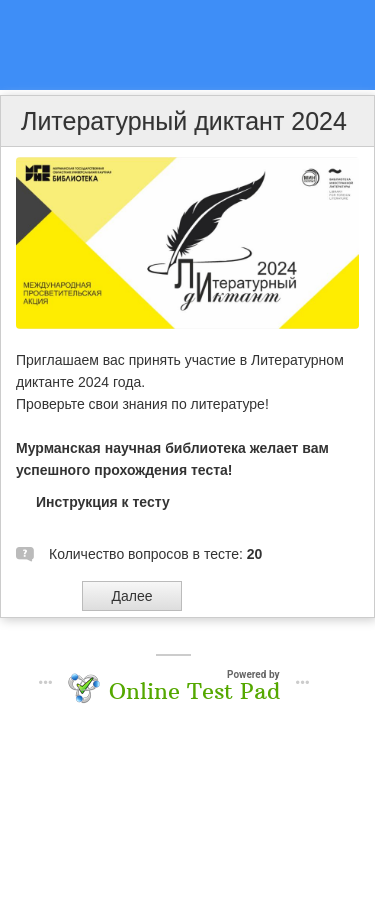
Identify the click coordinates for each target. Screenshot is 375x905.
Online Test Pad (194, 691)
